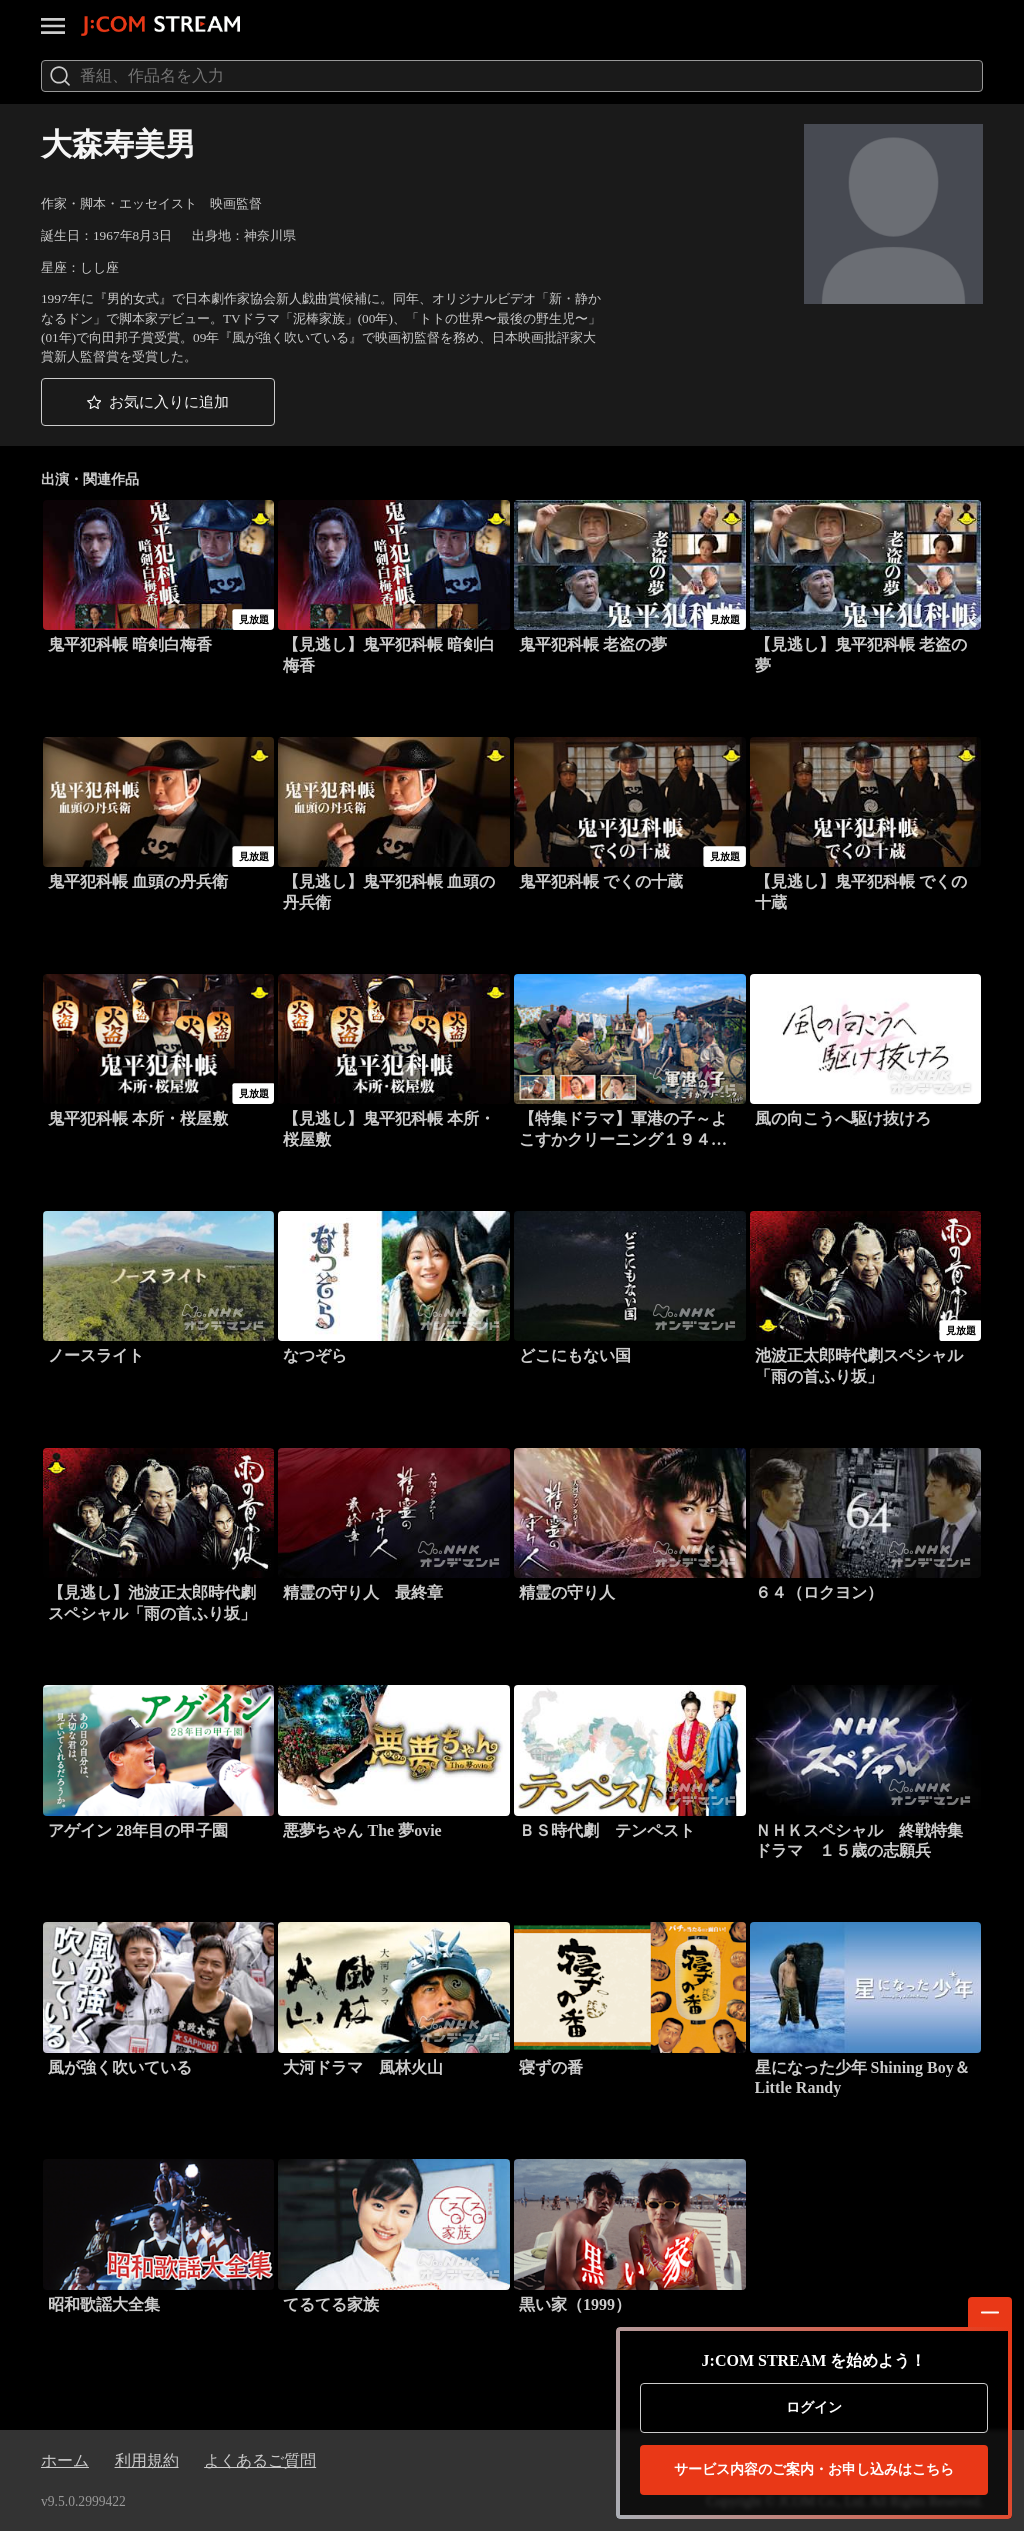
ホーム (65, 2460)
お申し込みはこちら (814, 2470)
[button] (158, 401)
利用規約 (147, 2460)
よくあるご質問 (260, 2460)
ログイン (814, 2407)
